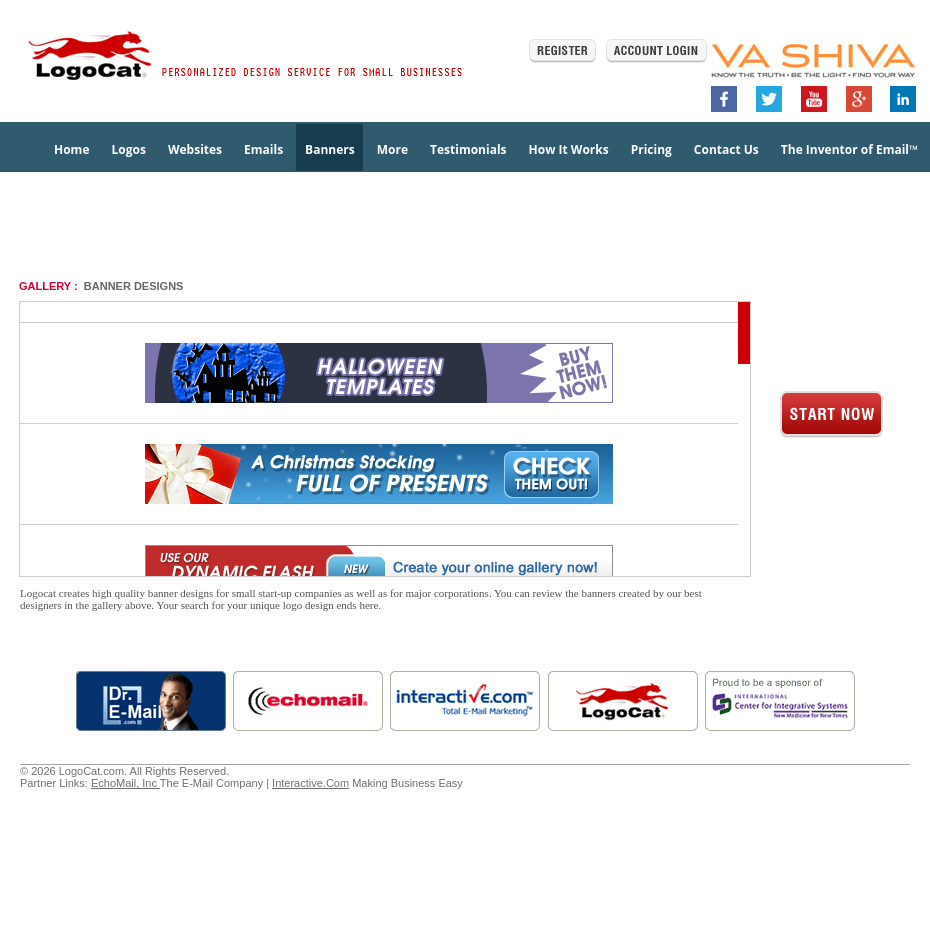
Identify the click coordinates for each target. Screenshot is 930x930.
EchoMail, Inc (125, 783)
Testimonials (468, 149)
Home (71, 149)
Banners (330, 149)
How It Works (569, 149)
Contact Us (726, 149)
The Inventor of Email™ (849, 149)
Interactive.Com (310, 783)
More (392, 149)
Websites (195, 149)
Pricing (651, 149)
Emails (263, 149)
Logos (128, 149)
